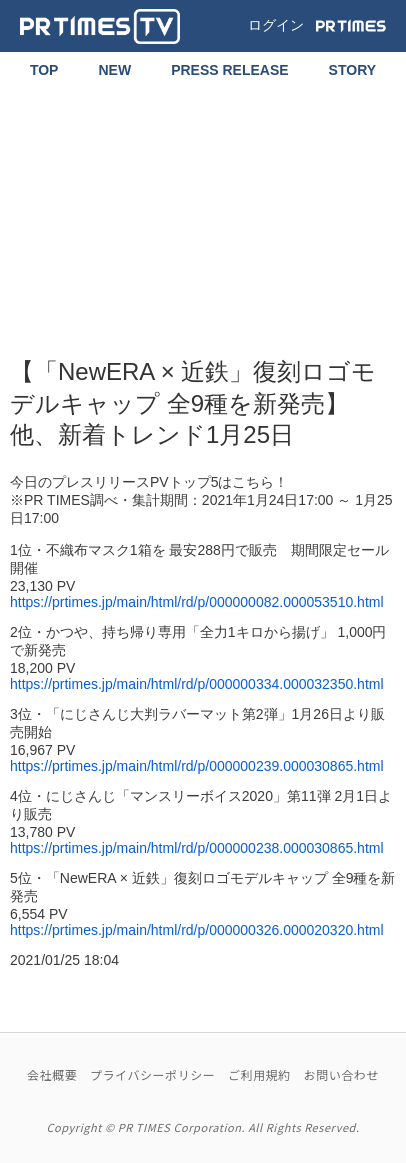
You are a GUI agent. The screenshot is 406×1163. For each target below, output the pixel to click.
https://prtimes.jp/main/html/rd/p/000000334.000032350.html (197, 684)
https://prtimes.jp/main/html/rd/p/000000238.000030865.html (197, 848)
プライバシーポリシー (152, 1074)
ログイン (276, 25)
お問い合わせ (341, 1074)
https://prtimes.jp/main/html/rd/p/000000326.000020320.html (197, 930)
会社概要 (52, 1074)
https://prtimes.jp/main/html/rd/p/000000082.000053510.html (197, 602)
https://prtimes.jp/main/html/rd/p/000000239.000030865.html (197, 766)
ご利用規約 (259, 1074)
